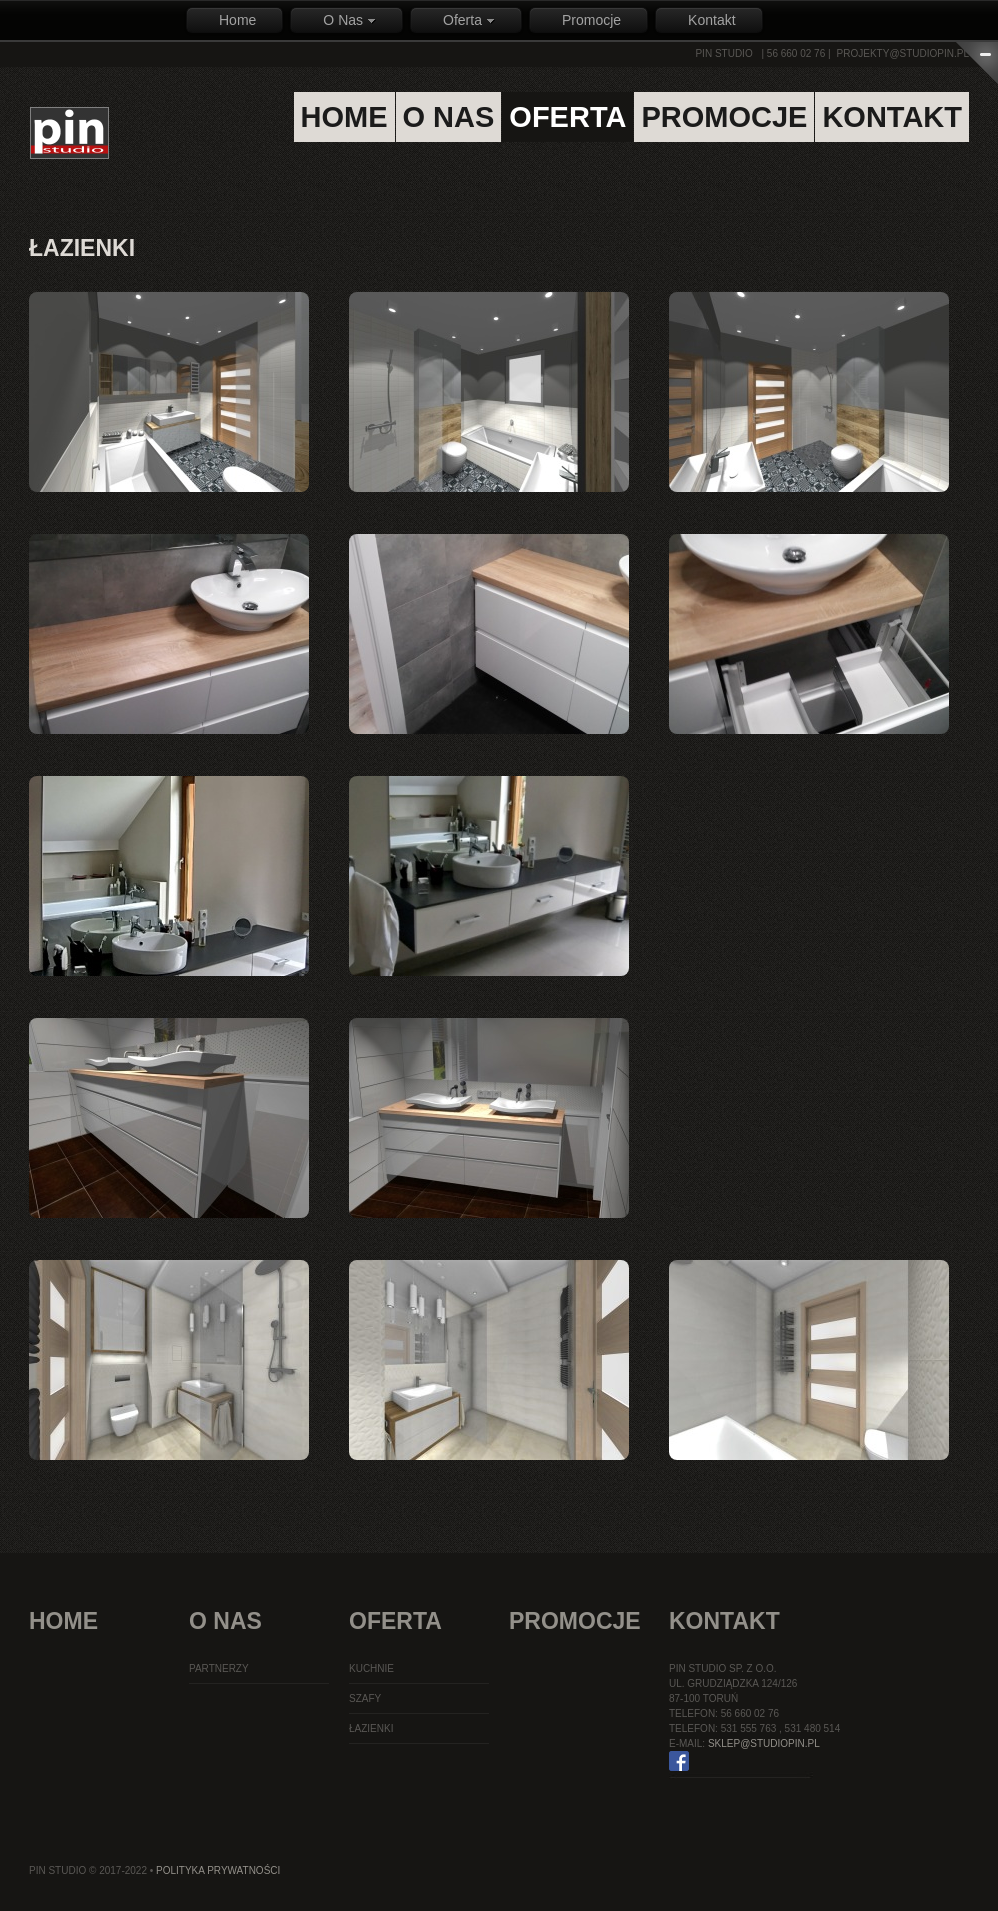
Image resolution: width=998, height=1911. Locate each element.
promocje (724, 117)
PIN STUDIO (723, 53)
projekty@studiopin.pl (903, 53)
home (344, 117)
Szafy (365, 1698)
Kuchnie (371, 1668)
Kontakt (711, 20)
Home (237, 20)
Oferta (469, 20)
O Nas (349, 20)
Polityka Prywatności (218, 1870)
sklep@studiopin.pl (764, 1743)
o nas (449, 117)
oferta (567, 117)
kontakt (892, 117)
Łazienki (371, 1728)
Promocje (591, 20)
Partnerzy (219, 1668)
